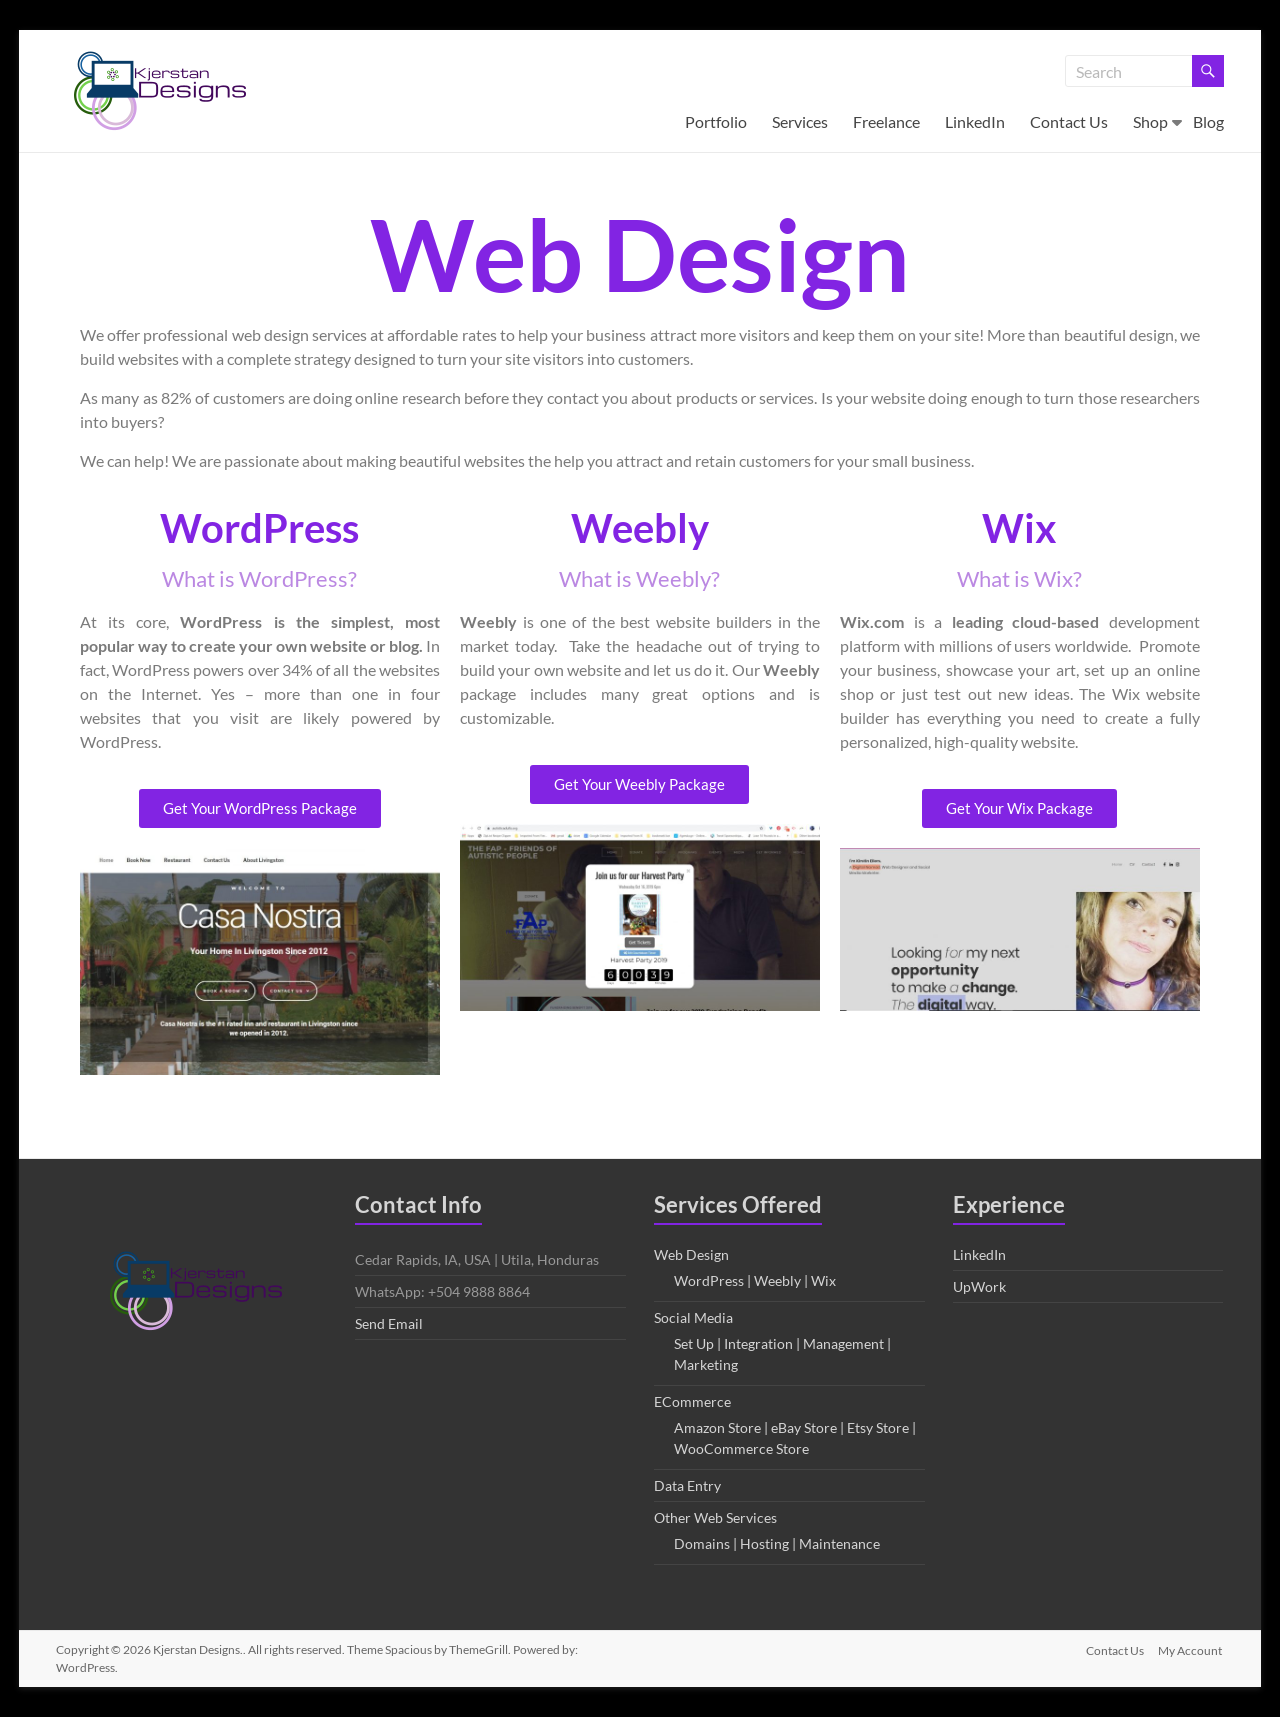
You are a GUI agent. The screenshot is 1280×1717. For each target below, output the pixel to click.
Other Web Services (715, 1517)
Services (800, 121)
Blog (1208, 121)
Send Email (389, 1323)
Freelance (886, 121)
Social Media (693, 1317)
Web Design (691, 1254)
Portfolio (716, 121)
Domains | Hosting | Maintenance (777, 1543)
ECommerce (692, 1401)
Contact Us (1069, 121)
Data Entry (687, 1485)
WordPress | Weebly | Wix (755, 1280)
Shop (1150, 121)
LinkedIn (975, 121)
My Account (1192, 1649)
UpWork (979, 1286)
